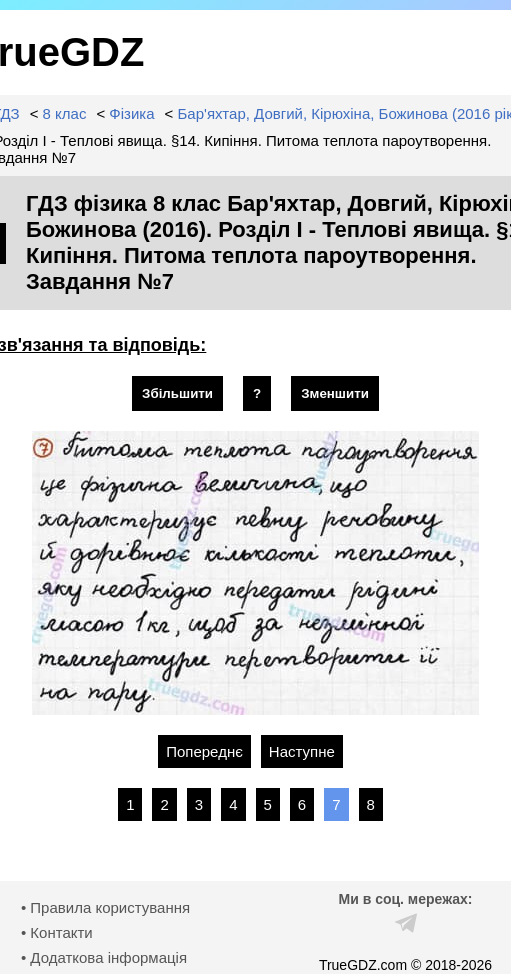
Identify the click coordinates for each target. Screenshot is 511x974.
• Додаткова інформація (104, 957)
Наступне (302, 751)
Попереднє (204, 751)
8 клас (65, 113)
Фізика (131, 113)
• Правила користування (105, 907)
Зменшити (335, 393)
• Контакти (57, 932)
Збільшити (177, 393)
